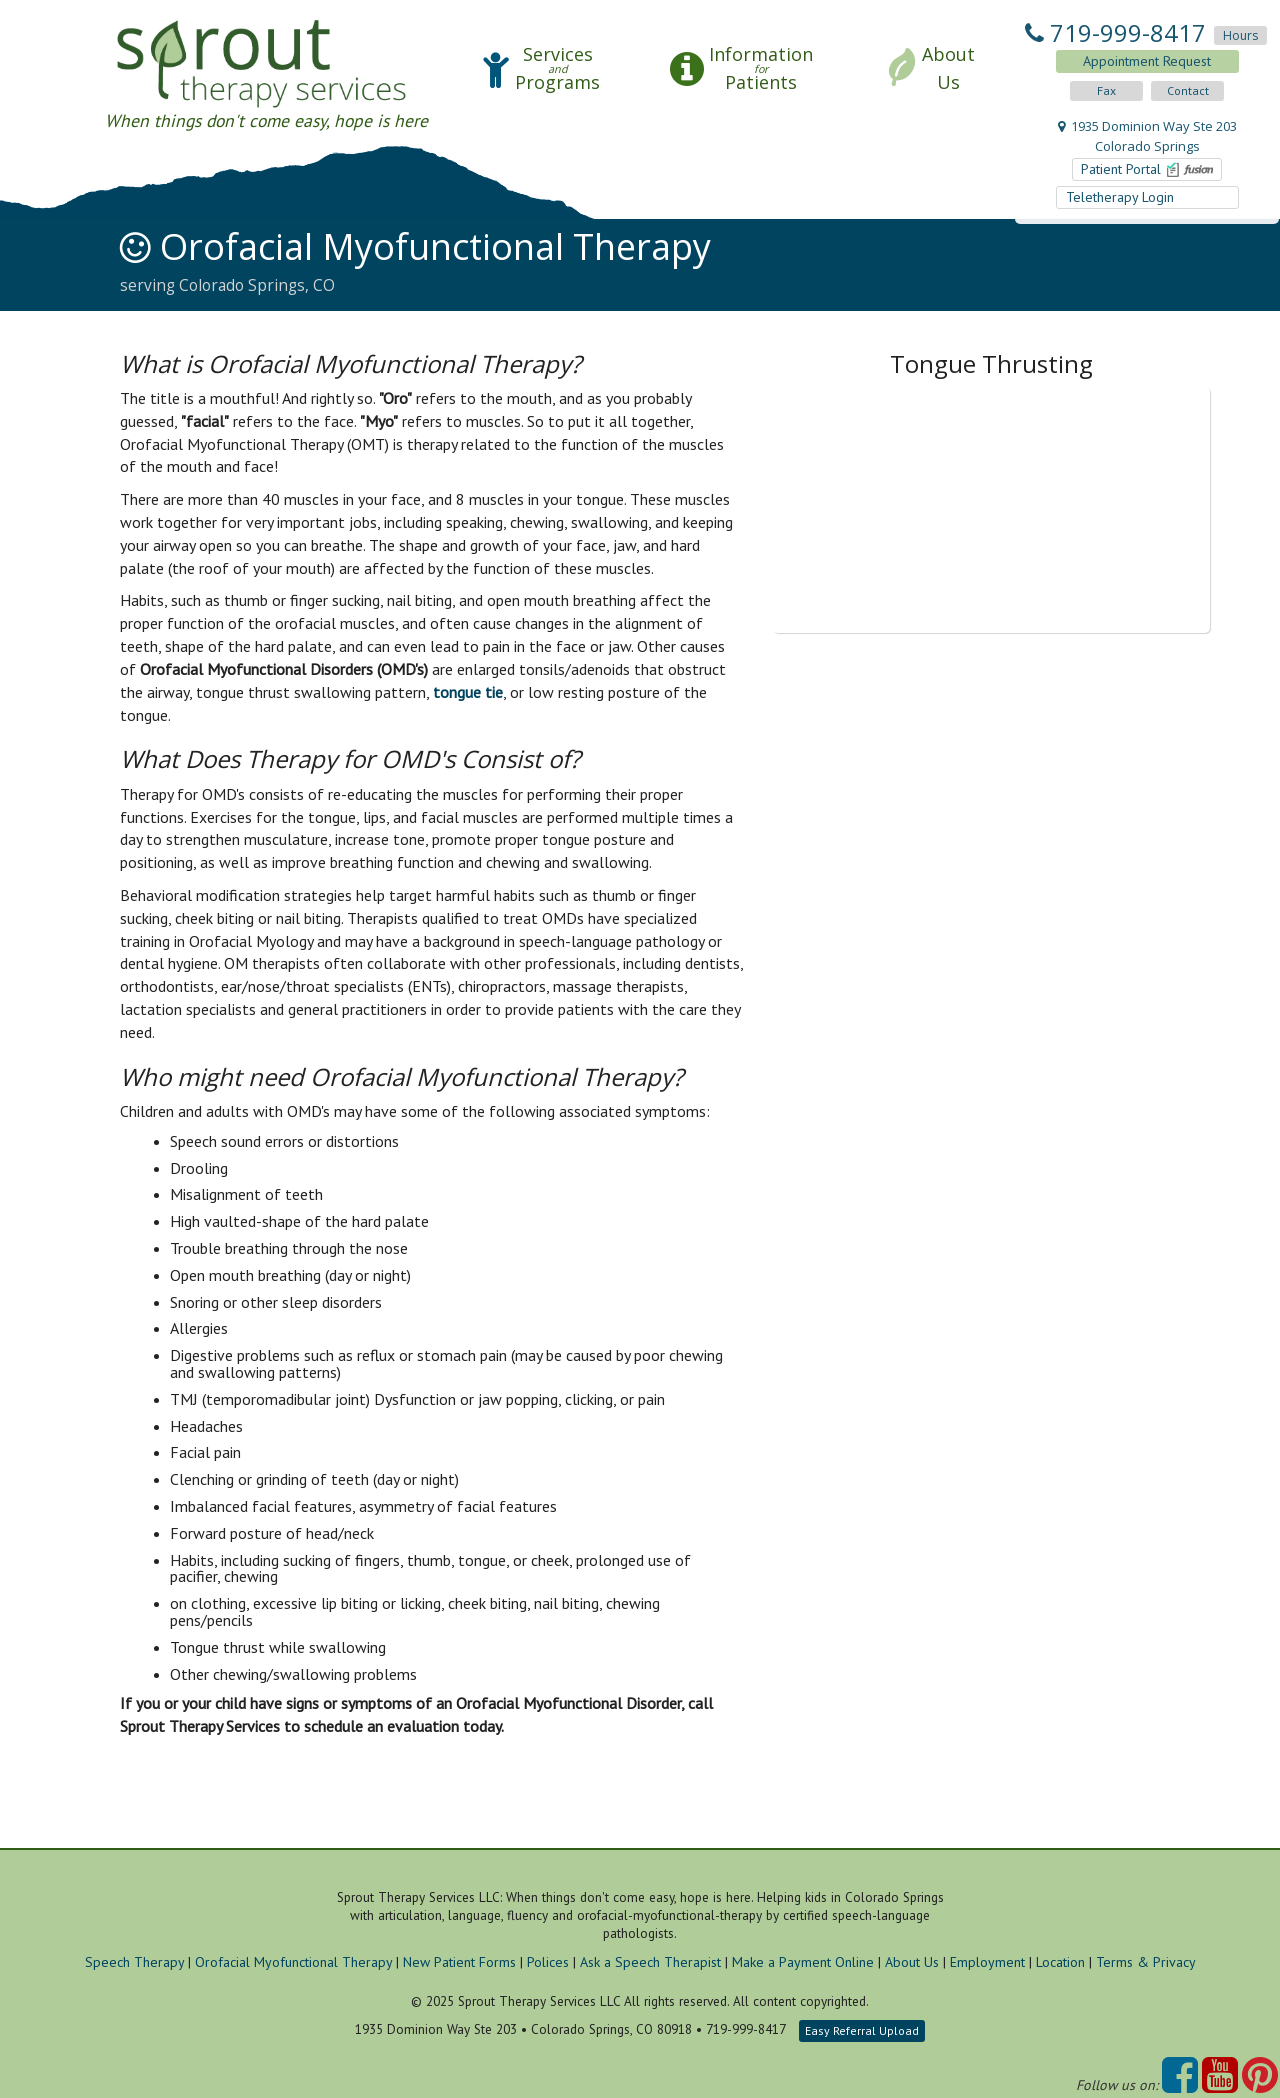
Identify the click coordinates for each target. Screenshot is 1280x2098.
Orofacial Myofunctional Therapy (293, 1962)
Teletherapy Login (1122, 197)
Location (1060, 1962)
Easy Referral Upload (862, 2030)
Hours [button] (1240, 35)
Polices (548, 1962)
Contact (1188, 90)
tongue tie (468, 692)
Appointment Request (1147, 61)
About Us (912, 1962)
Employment (987, 1962)
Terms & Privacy (1146, 1962)
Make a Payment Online (803, 1962)
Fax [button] (1106, 90)
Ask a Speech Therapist (650, 1962)
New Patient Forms (459, 1962)
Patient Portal (1148, 169)
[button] (541, 69)
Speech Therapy (134, 1962)
